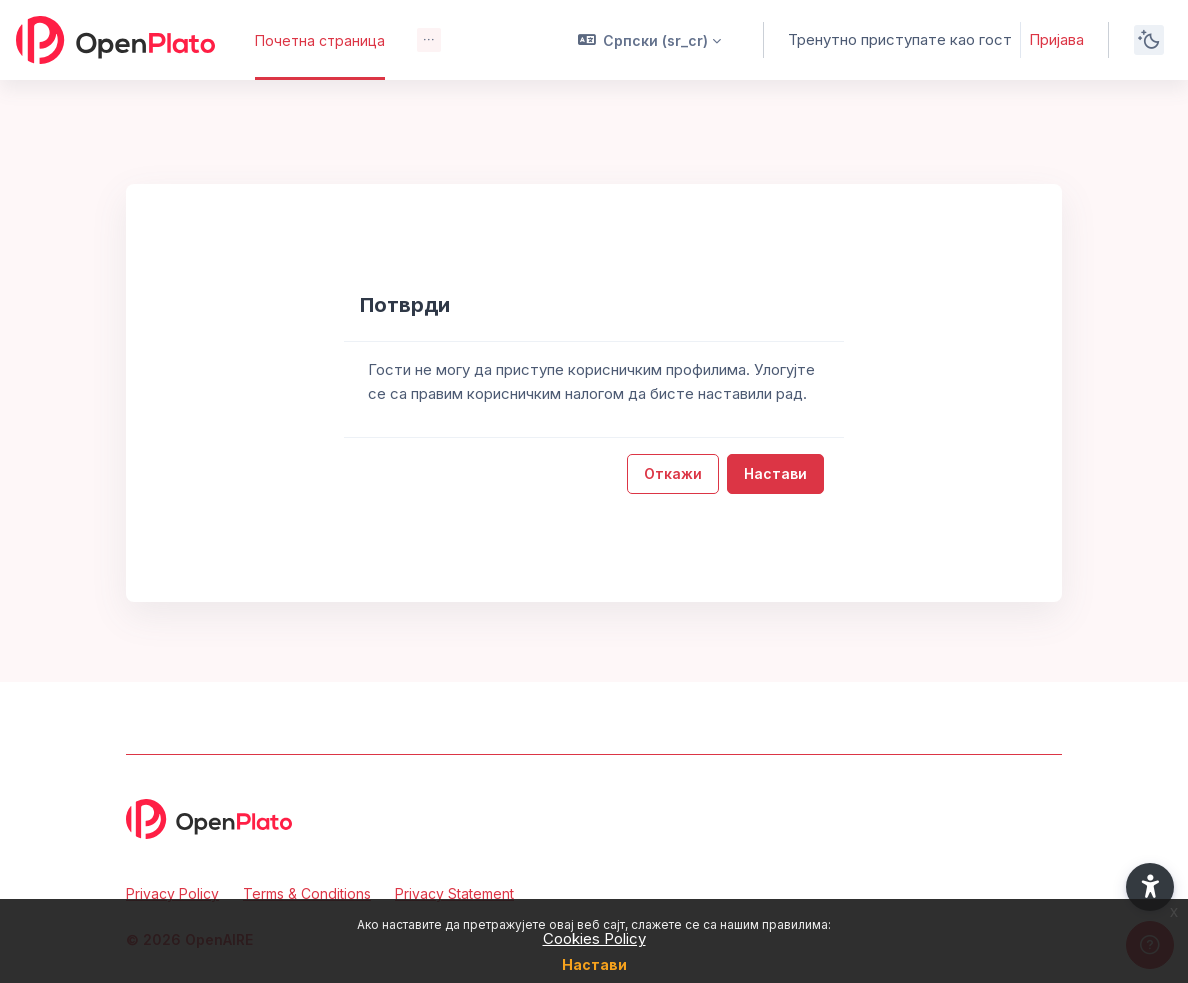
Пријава (1056, 39)
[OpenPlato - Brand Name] (115, 40)
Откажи (673, 473)
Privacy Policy (172, 893)
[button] (650, 40)
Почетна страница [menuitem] (320, 40)
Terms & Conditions (307, 893)
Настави (594, 964)
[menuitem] (429, 40)
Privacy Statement (454, 893)
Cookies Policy (594, 938)
